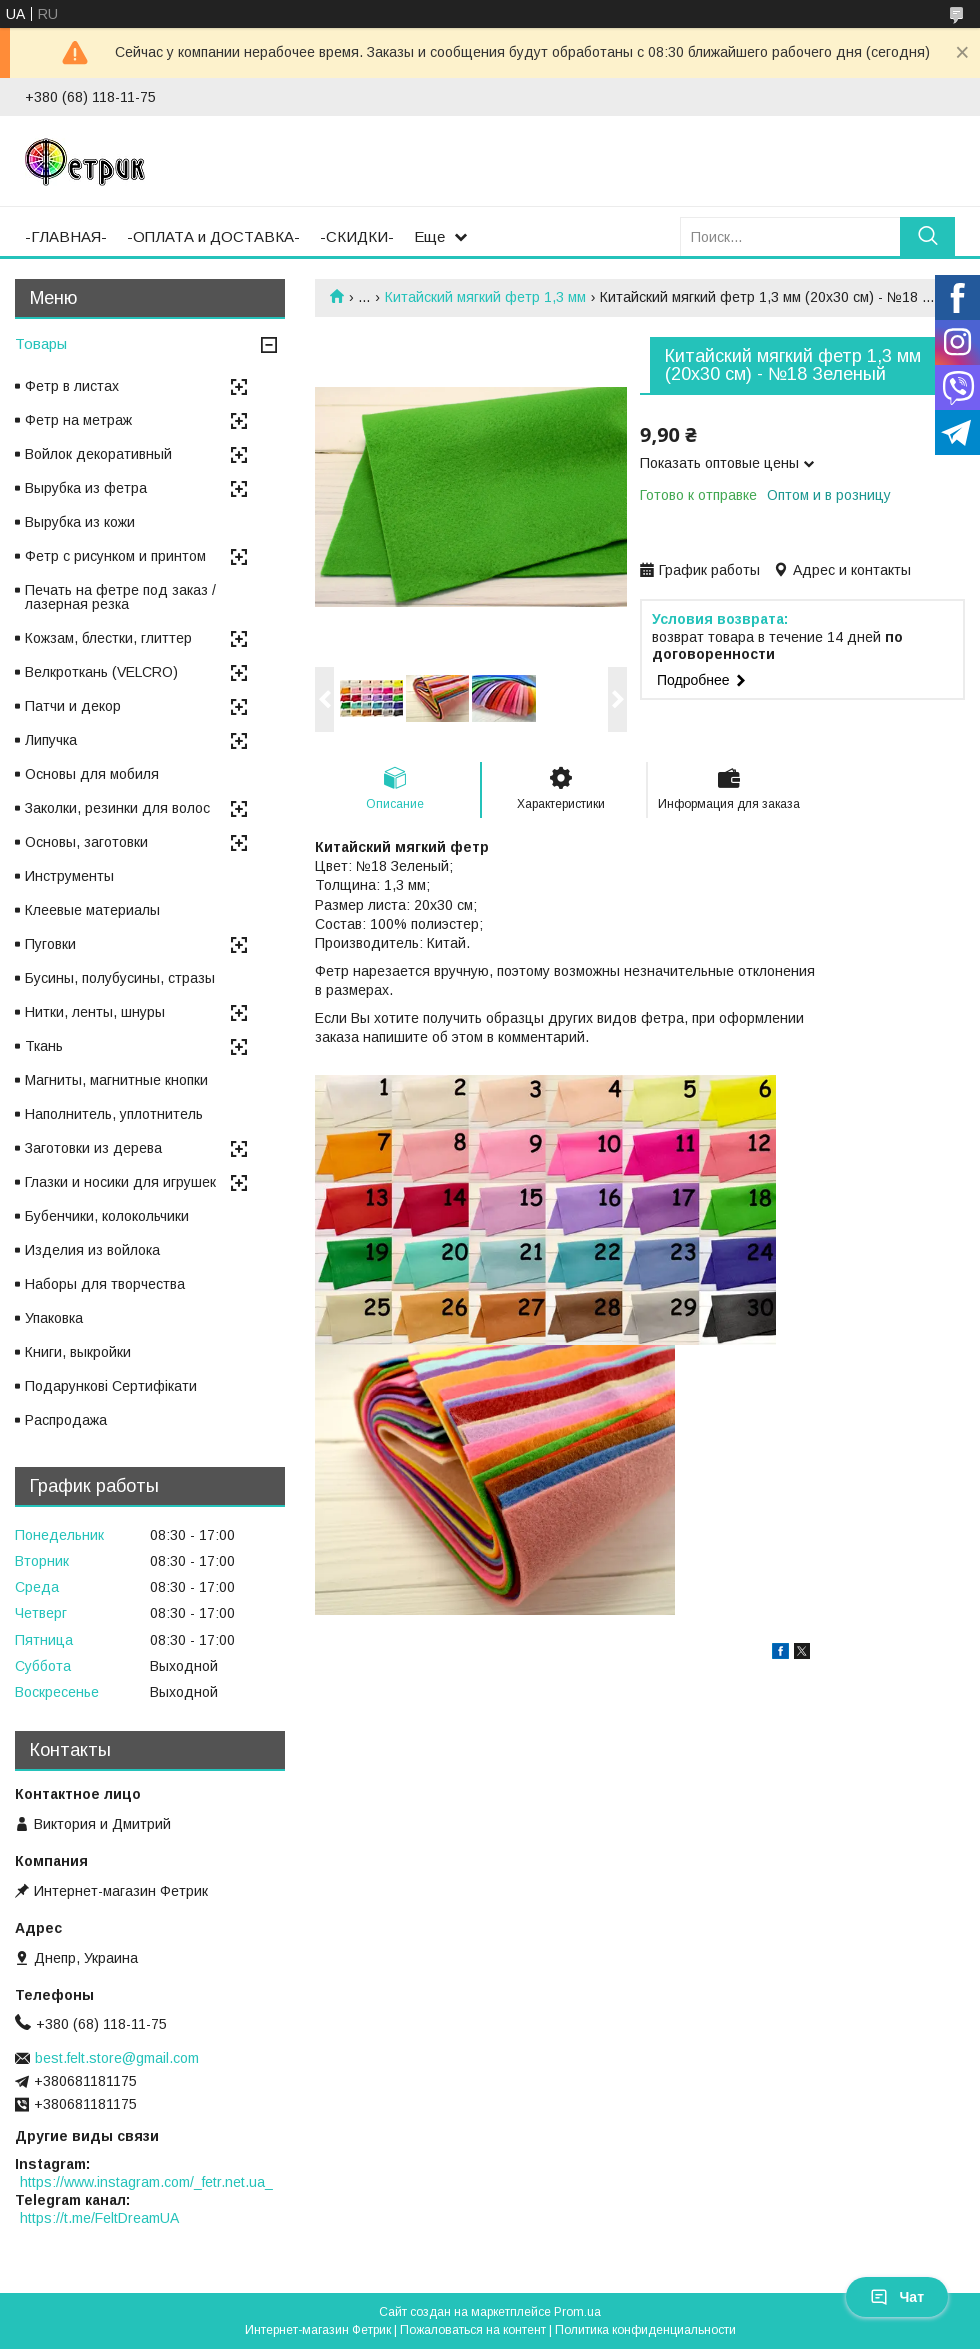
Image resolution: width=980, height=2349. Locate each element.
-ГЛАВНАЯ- (66, 236)
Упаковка (54, 1318)
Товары (41, 343)
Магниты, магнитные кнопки (116, 1080)
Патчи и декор (73, 706)
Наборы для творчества (105, 1284)
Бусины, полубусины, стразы (120, 978)
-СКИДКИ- (357, 236)
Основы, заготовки (86, 842)
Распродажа (66, 1420)
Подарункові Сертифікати (111, 1386)
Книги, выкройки (78, 1352)
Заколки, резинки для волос (117, 808)
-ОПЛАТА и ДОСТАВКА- (213, 236)
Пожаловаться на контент (473, 2330)
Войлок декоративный (98, 454)
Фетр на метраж (78, 420)
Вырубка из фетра (86, 488)
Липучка (51, 740)
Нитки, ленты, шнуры (95, 1012)
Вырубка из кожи (80, 522)
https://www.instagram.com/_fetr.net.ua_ (146, 2182)
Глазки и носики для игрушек (120, 1182)
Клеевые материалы (92, 910)
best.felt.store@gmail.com (117, 2058)
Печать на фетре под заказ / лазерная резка (120, 597)
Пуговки (50, 944)
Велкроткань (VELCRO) (101, 672)
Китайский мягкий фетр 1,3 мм (485, 297)
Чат (897, 2297)
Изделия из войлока (92, 1250)
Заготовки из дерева (93, 1148)
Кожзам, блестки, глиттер (108, 638)
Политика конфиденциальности (645, 2330)
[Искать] (927, 236)
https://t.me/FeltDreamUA (99, 2218)
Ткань (44, 1046)
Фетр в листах (72, 386)
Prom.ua (577, 2312)
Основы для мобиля (92, 774)
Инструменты (69, 876)
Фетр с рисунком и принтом (115, 556)
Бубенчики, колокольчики (107, 1216)
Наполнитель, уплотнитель (114, 1114)
